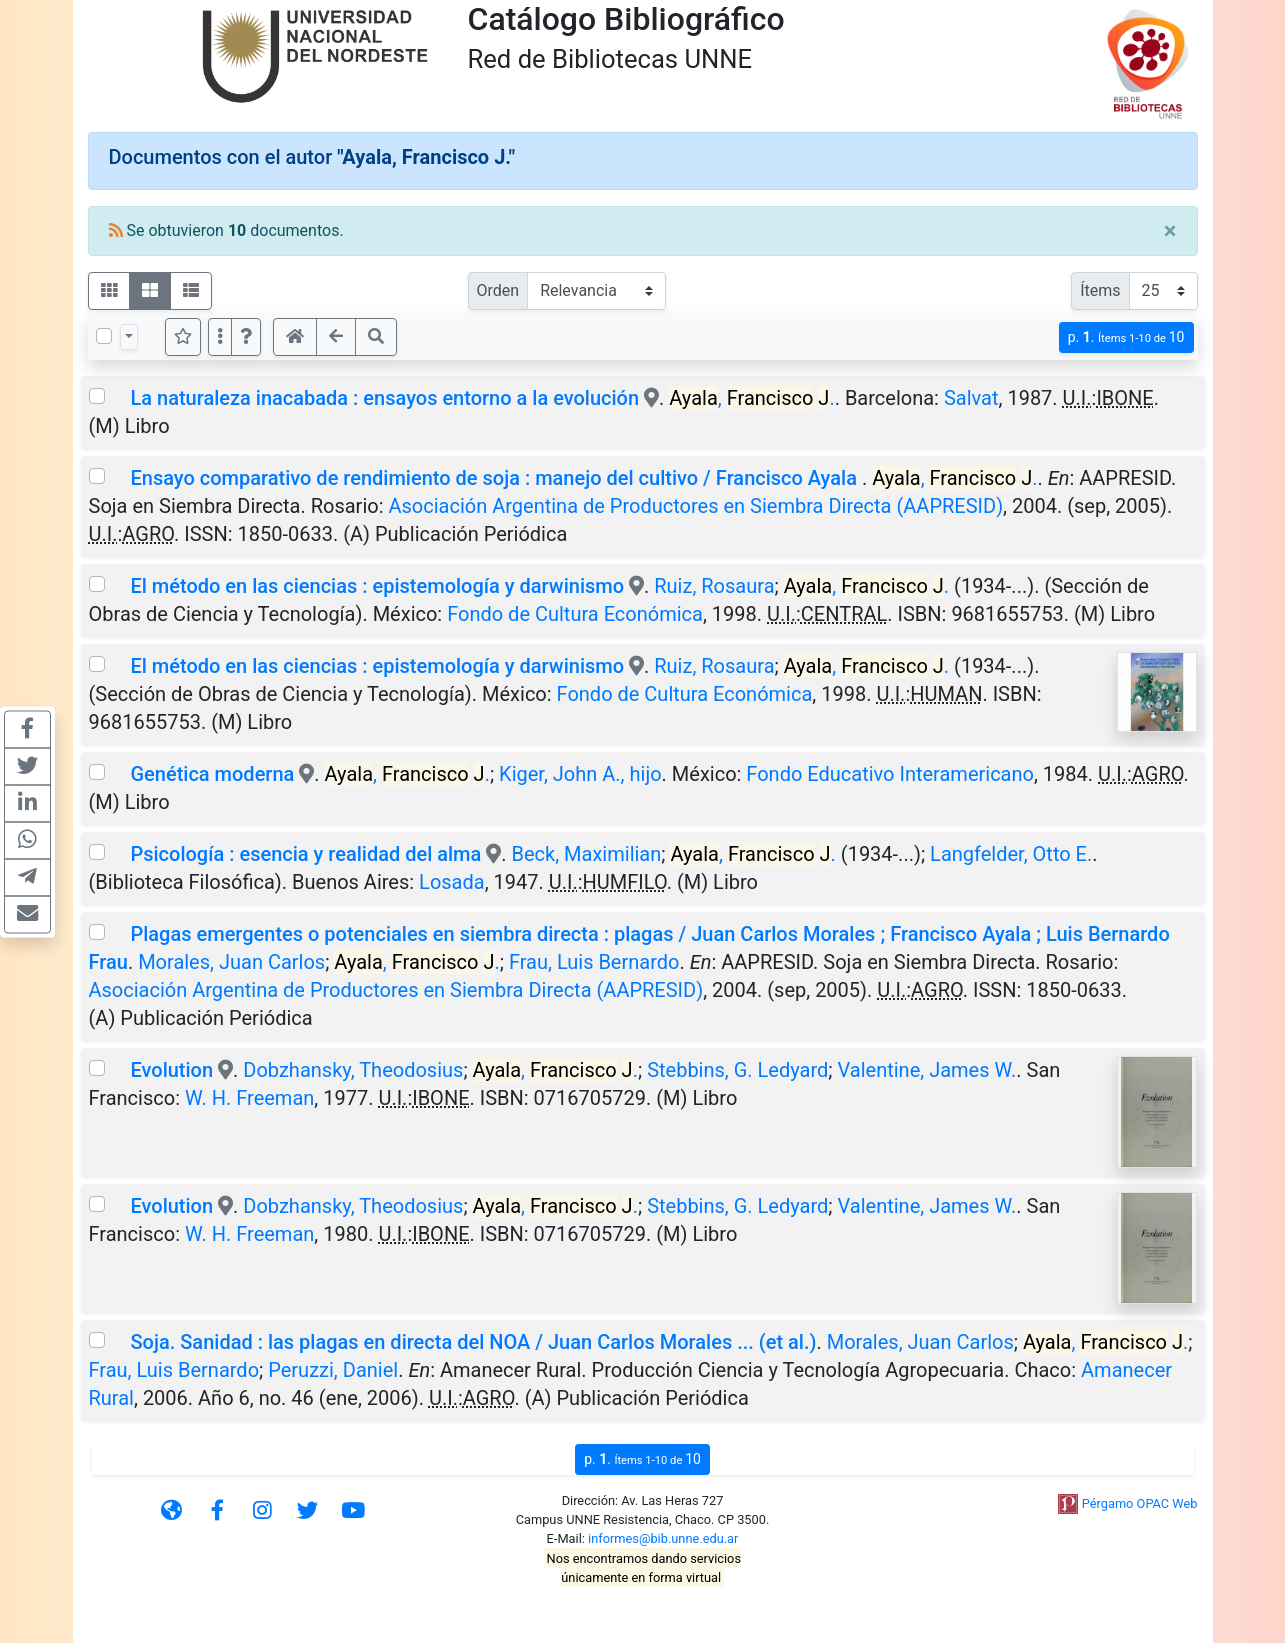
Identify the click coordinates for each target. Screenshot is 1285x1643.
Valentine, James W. (927, 1070)
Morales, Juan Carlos (231, 962)
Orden (498, 290)
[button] (246, 337)
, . (751, 398)
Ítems (1100, 290)
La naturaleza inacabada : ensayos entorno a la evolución (384, 398)
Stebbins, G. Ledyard (737, 1070)
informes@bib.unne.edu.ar (663, 1538)
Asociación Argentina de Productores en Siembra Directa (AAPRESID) (695, 506)
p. (1126, 337)
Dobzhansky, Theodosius (353, 1070)
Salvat (971, 398)
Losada (452, 882)
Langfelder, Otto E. (1011, 854)
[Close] (1170, 231)
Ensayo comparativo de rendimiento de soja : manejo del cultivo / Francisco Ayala (495, 478)
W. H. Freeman (249, 1098)
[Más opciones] (220, 337)
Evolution (171, 1070)
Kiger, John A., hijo (580, 774)
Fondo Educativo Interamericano (890, 774)
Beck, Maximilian (587, 854)
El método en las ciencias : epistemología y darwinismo (377, 586)
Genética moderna (212, 774)
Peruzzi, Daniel (333, 1370)
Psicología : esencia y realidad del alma (308, 854)
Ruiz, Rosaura (714, 586)
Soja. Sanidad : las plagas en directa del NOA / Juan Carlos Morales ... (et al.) (473, 1342)
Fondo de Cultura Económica (575, 614)
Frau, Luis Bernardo (594, 962)
